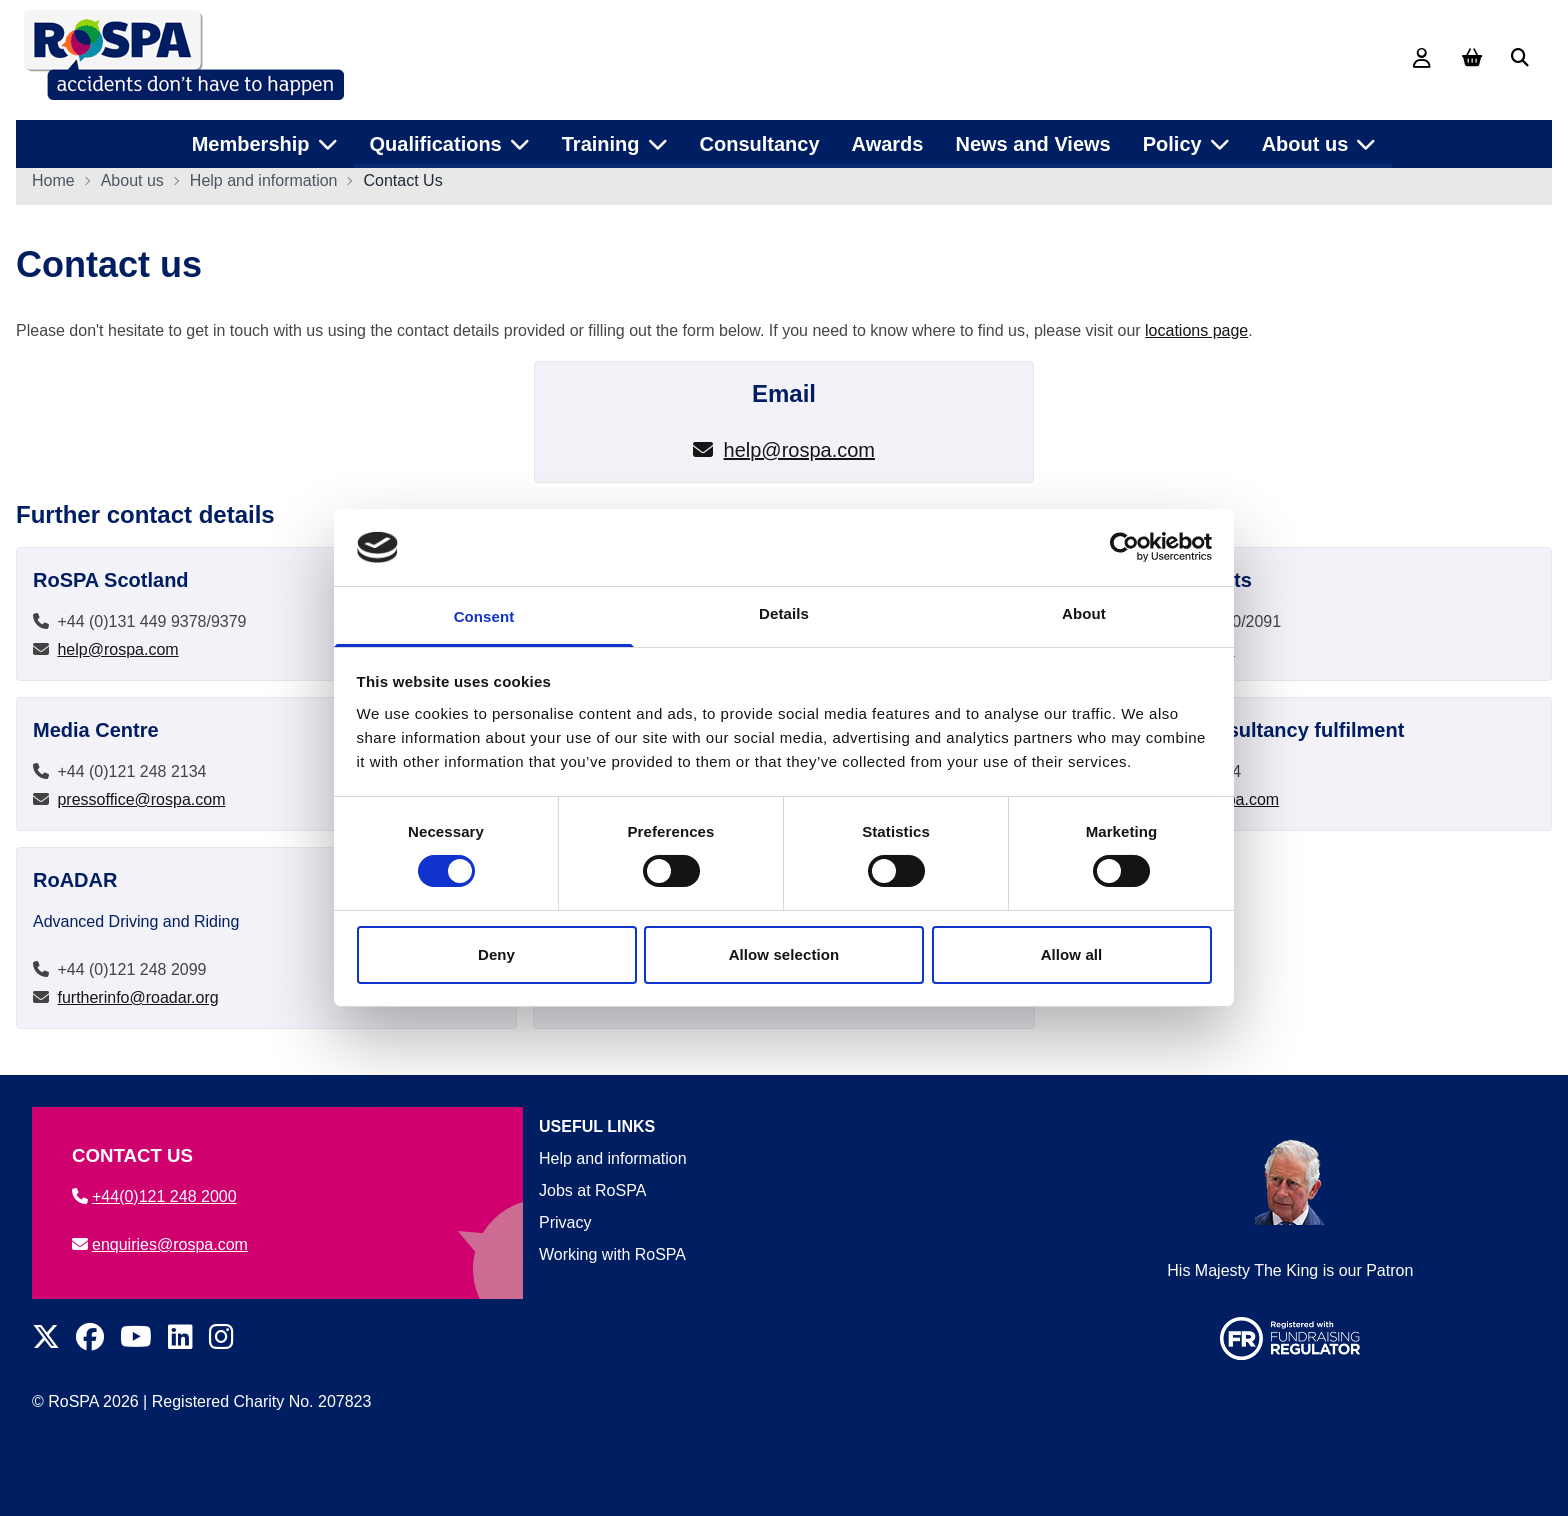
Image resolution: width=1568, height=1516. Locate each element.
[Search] (1520, 58)
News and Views (1032, 139)
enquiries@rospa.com (160, 1244)
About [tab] (1084, 613)
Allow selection (784, 954)
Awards (888, 139)
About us (132, 186)
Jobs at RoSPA (592, 1190)
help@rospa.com (799, 456)
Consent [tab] (484, 616)
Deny (496, 954)
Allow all (1072, 954)
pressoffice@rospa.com (141, 805)
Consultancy (760, 139)
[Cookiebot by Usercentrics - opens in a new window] (1124, 547)
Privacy (565, 1222)
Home (53, 186)
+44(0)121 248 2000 (154, 1196)
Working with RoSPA (612, 1254)
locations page (1196, 336)
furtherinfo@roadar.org (137, 1003)
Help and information (264, 186)
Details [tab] (784, 613)
